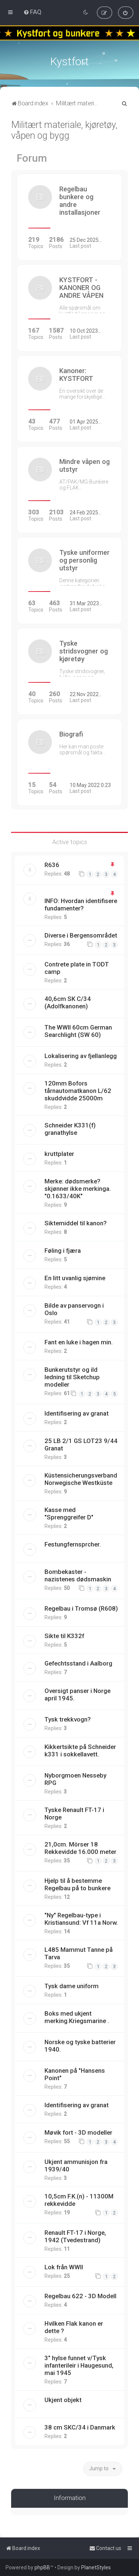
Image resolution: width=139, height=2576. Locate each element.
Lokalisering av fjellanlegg (80, 1056)
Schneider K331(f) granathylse (70, 1128)
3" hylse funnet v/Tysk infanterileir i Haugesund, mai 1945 (78, 2365)
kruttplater (59, 1153)
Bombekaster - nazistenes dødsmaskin (77, 1575)
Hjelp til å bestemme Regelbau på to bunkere (77, 1884)
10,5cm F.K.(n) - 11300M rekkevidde (78, 2200)
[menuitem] (32, 11)
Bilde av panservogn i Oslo (74, 1309)
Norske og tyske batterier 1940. (80, 2045)
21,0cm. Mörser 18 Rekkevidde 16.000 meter (80, 1848)
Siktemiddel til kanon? (75, 1223)
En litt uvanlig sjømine (74, 1278)
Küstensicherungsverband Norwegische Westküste (80, 1479)
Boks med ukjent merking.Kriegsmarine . (76, 2017)
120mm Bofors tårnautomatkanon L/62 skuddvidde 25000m (77, 1091)
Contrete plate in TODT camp (76, 968)
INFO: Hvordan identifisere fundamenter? (80, 904)
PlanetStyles (96, 2567)
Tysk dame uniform (71, 1986)
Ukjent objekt (63, 2400)
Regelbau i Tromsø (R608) (81, 1608)
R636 (51, 865)
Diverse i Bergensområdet (80, 935)
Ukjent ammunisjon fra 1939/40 (75, 2165)
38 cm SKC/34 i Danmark (79, 2427)
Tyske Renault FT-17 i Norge (74, 1813)
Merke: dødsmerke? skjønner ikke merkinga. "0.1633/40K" (77, 1188)
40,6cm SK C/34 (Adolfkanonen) (67, 1002)
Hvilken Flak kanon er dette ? (73, 2327)
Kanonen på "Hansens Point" (74, 2074)
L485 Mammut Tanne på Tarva (78, 1953)
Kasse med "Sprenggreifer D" (68, 1513)
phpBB (42, 2567)
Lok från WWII (63, 2267)
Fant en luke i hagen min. (78, 1342)
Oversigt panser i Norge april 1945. (77, 1694)
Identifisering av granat (76, 1413)
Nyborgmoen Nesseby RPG (75, 1779)
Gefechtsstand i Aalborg (78, 1663)
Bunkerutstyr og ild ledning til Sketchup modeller (72, 1377)
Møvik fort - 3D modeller (78, 2132)
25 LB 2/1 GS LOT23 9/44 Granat (81, 1444)
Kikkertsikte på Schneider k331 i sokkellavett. (80, 1750)
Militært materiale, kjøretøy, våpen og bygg (64, 130)
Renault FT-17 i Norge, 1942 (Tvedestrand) (75, 2236)
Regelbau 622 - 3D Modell (80, 2296)
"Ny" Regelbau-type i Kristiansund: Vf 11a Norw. (81, 1918)
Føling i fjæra (62, 1250)
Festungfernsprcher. (72, 1544)
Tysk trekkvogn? (67, 1719)
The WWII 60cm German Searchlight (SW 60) (78, 1031)
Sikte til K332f (64, 1636)
